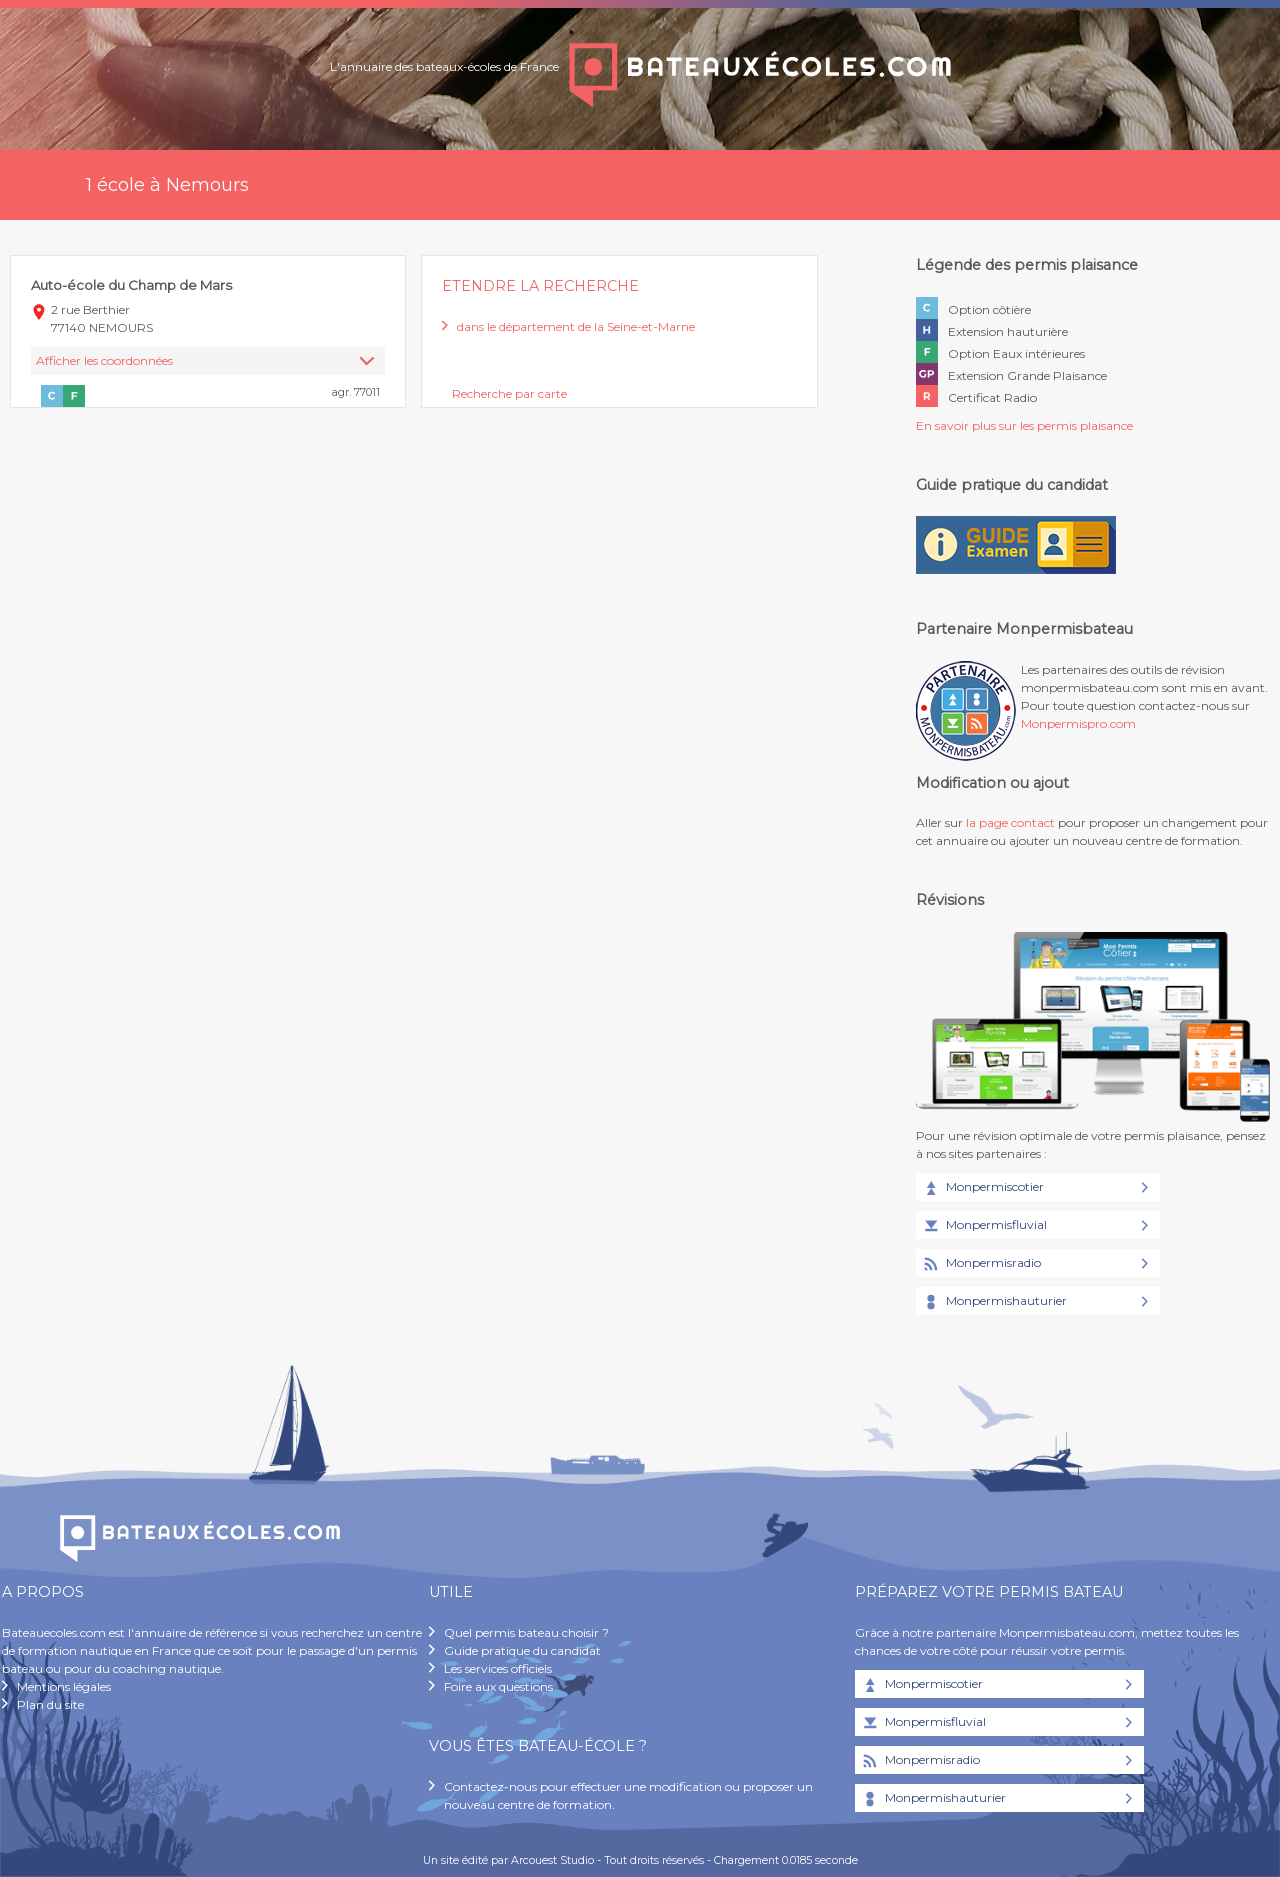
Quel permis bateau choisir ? (526, 1632)
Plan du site (50, 1704)
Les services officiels (498, 1668)
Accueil (33, 185)
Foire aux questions (498, 1686)
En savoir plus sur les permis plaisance (1024, 425)
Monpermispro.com (1078, 723)
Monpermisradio (981, 1264)
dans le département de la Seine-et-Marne (576, 326)
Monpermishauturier (994, 1302)
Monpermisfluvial (984, 1226)
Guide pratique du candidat (522, 1650)
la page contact (1010, 822)
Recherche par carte (509, 393)
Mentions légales (64, 1686)
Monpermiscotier (982, 1188)
